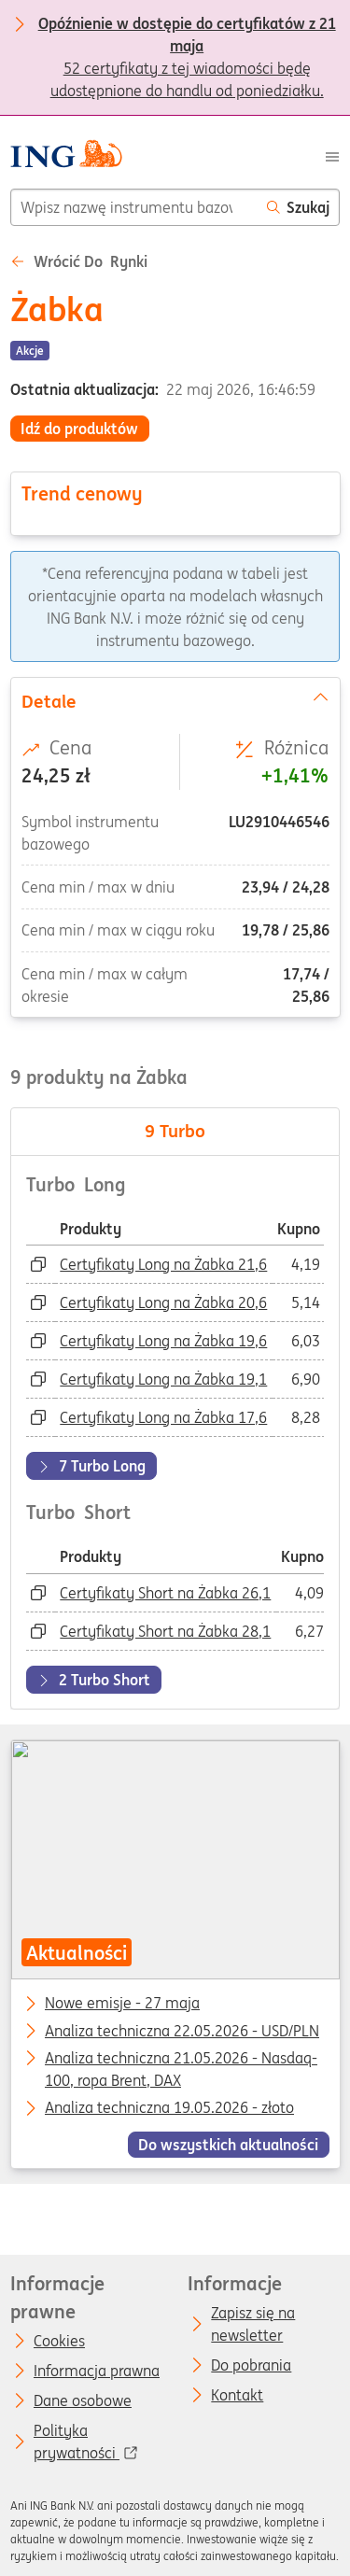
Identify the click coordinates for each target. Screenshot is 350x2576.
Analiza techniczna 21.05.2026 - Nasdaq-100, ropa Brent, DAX (181, 2059)
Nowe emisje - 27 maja (122, 2004)
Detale (175, 700)
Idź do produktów (79, 428)
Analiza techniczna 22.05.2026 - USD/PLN (182, 2031)
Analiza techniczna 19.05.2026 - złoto (169, 2109)
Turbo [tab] (175, 1130)
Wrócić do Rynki (78, 261)
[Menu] (332, 156)
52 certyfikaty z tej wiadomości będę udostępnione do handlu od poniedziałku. (187, 25)
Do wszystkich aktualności (228, 2144)
